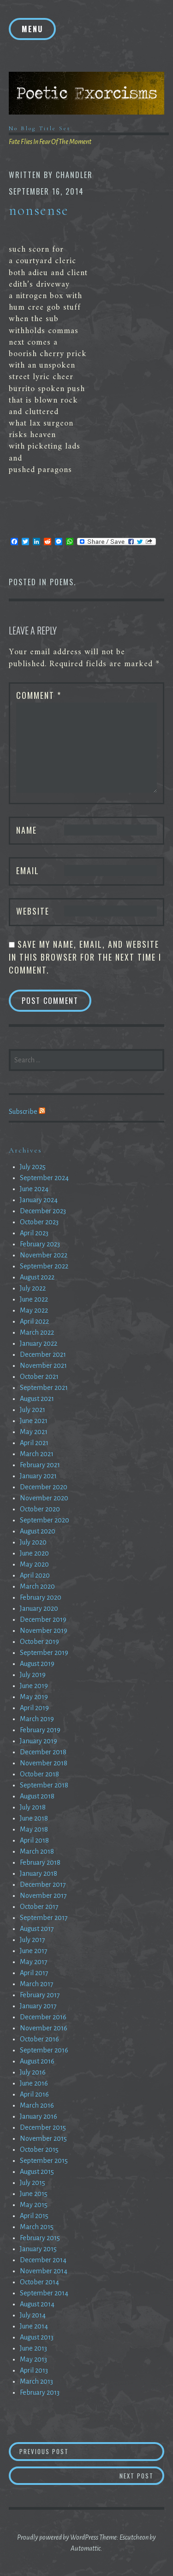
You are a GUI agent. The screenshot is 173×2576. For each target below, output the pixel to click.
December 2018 (43, 1752)
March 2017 (37, 1984)
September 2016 (44, 2050)
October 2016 (39, 2039)
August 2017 (37, 1928)
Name (26, 830)
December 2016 (43, 2017)
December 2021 (43, 1354)
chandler (74, 174)
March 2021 (37, 1454)
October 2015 (39, 2149)
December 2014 (43, 2260)
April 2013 (34, 2370)
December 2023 (43, 1211)
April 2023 (34, 1233)
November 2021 (43, 1365)
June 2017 (34, 1950)
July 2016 (33, 2072)
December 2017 (43, 1884)
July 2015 (32, 2182)
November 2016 (43, 2028)
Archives (25, 1150)
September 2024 (44, 1177)
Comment (38, 695)
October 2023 (39, 1222)
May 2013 (33, 2359)
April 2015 (34, 2215)
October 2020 (40, 1509)
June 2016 (34, 2083)
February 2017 (40, 1995)
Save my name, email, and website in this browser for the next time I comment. (85, 957)
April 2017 (34, 1973)
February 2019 (40, 1730)
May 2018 (34, 1829)
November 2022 (43, 1255)
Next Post (142, 2475)
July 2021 (32, 1409)
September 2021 (44, 1387)
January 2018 (38, 1873)
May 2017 (34, 1961)
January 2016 (38, 2116)
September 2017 (44, 1917)
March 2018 (37, 1851)
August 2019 (37, 1663)
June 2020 (34, 1553)
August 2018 (37, 1796)
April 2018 (34, 1840)
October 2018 (39, 1774)
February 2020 (40, 1597)
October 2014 (39, 2282)
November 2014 (43, 2271)
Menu (32, 29)
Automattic (86, 2548)
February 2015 (40, 2238)
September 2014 (44, 2293)
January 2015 (38, 2249)
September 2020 (44, 1520)
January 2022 (38, 1343)
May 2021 (34, 1431)
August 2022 (37, 1277)
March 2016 (37, 2105)
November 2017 (43, 1895)
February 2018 (40, 1862)
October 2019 (39, 1641)
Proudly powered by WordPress (57, 2537)
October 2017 (39, 1906)
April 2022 (34, 1321)
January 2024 (39, 1200)
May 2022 (34, 1310)
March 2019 (37, 1719)
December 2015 (43, 2127)
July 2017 (32, 1939)
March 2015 (37, 2226)
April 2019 (34, 1708)
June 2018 (34, 1818)
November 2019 (43, 1630)
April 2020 (35, 1575)
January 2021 (38, 1476)
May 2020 (34, 1564)
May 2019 (34, 1696)
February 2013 (40, 2392)
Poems (62, 582)
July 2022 (33, 1288)
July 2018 (33, 1807)
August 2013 (37, 2337)
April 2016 (34, 2094)
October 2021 (39, 1376)
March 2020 (37, 1586)
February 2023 (40, 1244)
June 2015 (34, 2193)
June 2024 (34, 1189)
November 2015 (43, 2138)
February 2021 (40, 1465)
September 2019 (44, 1652)
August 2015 (37, 2171)
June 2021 (34, 1420)
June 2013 (33, 2348)
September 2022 (44, 1266)
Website (32, 911)
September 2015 (44, 2160)
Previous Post (84, 2451)
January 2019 (38, 1741)
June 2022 (34, 1299)
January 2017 (38, 2006)
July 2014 (33, 2315)
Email (27, 870)
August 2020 (37, 1531)
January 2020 (39, 1608)
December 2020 (43, 1487)
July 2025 (33, 1166)
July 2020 (33, 1542)
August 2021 (37, 1398)
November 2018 (43, 1763)
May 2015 (34, 2204)
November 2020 (44, 1498)
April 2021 (34, 1442)
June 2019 (34, 1685)
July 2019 (33, 1674)
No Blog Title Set (40, 128)
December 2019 (43, 1619)
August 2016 (37, 2061)
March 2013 (36, 2381)
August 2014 (37, 2304)
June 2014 (34, 2326)
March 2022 (37, 1332)
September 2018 (44, 1785)
